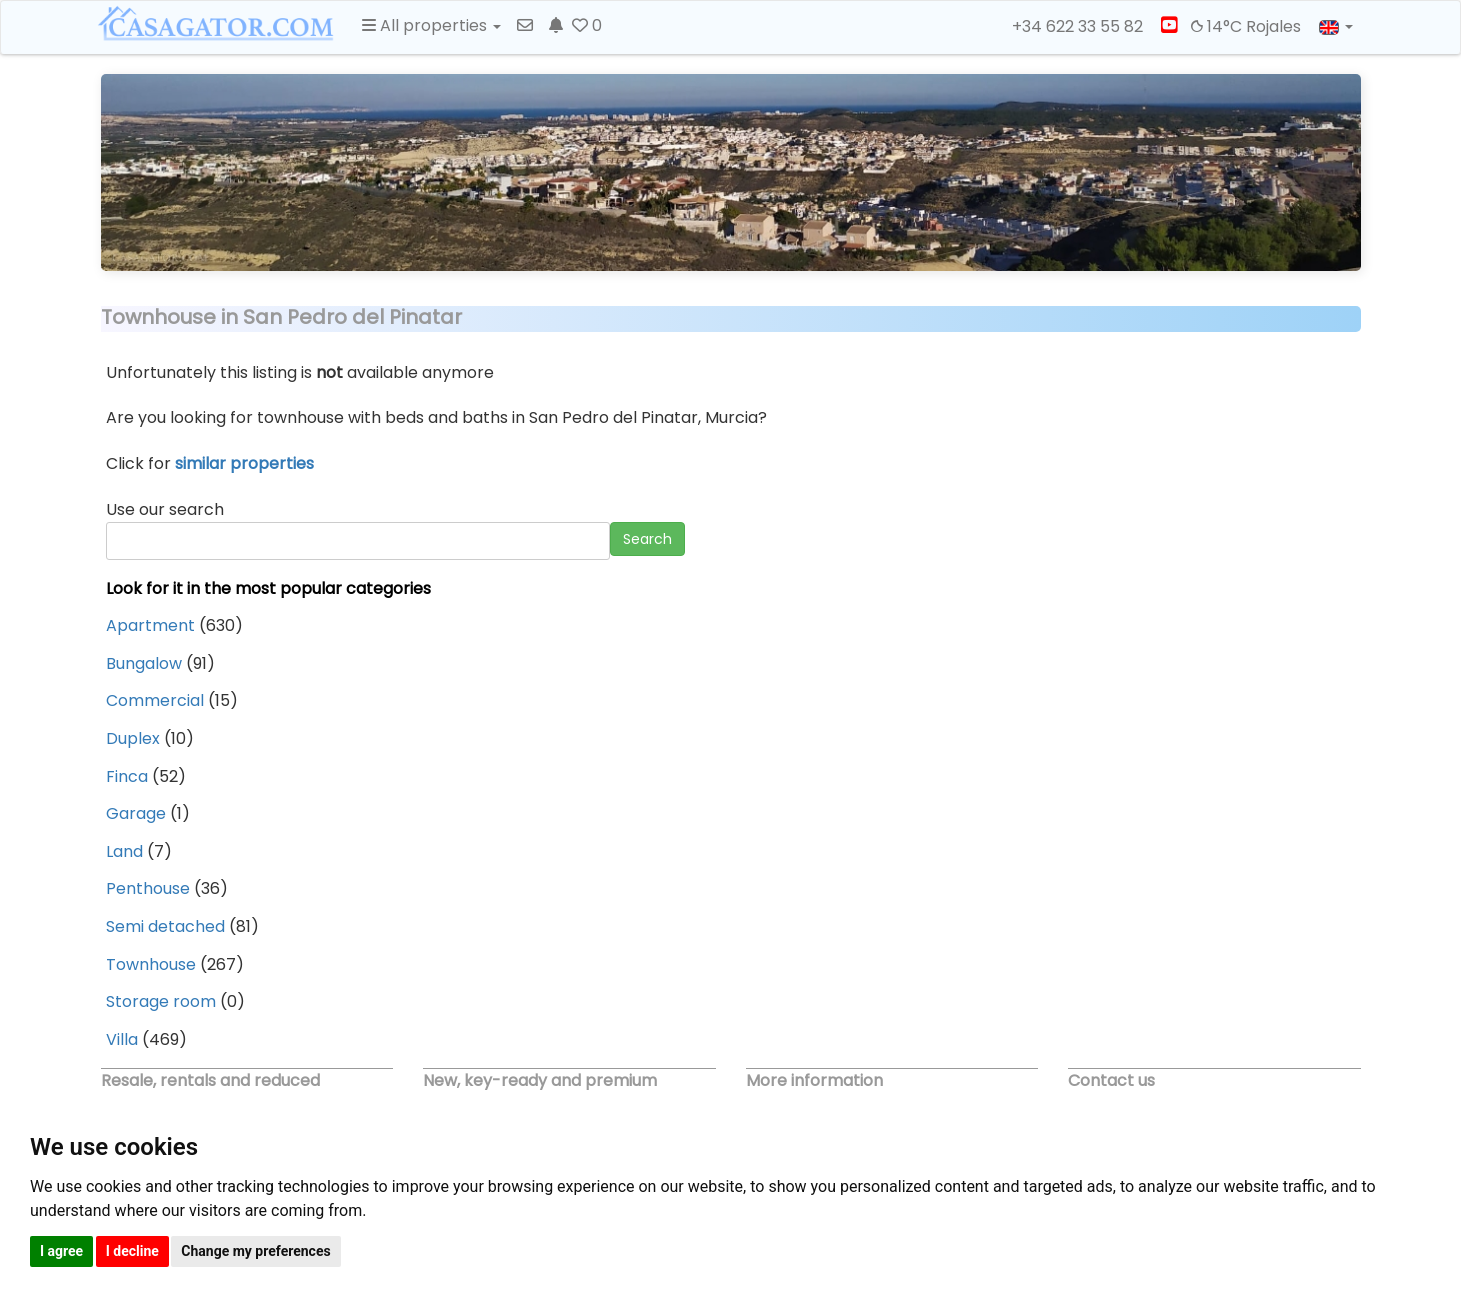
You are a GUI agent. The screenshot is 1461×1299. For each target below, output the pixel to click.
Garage (136, 813)
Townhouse (151, 964)
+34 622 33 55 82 (1068, 27)
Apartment (150, 625)
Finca (127, 776)
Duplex (133, 738)
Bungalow (144, 663)
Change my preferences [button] (255, 1251)
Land (124, 851)
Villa (122, 1039)
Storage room (161, 1001)
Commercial (155, 700)
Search (647, 539)
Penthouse (148, 888)
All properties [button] (431, 25)
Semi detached (165, 926)
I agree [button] (61, 1251)
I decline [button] (132, 1251)
